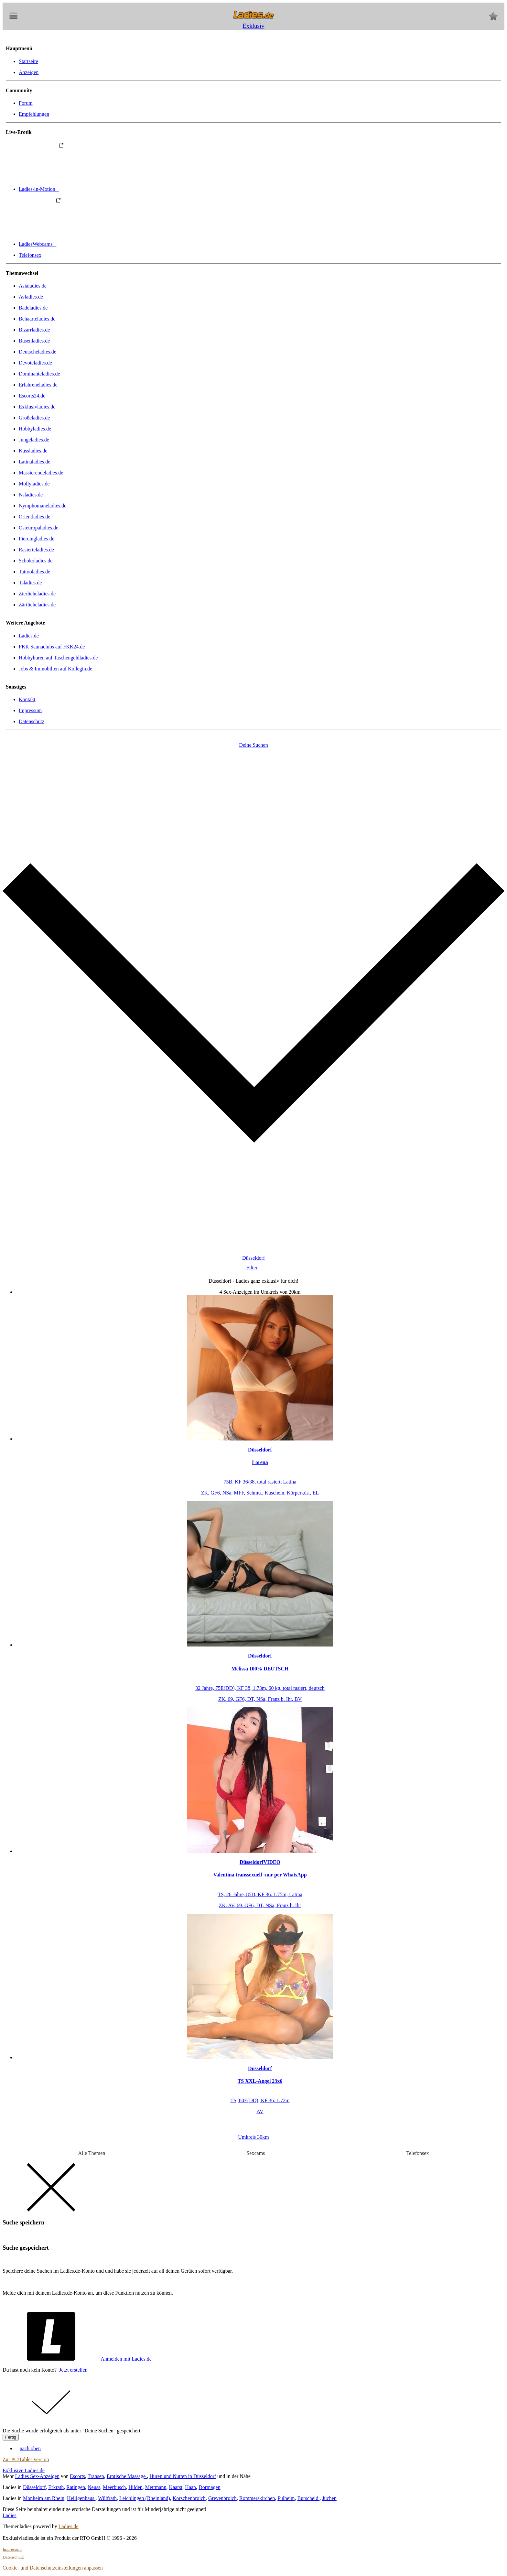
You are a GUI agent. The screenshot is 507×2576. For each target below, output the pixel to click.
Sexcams (255, 2153)
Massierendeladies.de (41, 472)
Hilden (135, 2487)
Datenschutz (31, 721)
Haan (190, 2487)
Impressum (30, 710)
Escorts (77, 2476)
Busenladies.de (34, 340)
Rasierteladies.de (36, 549)
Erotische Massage (127, 2476)
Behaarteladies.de (37, 318)
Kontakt (27, 699)
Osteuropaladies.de (38, 527)
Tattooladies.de (34, 571)
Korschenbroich (189, 2498)
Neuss (94, 2487)
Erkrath (56, 2487)
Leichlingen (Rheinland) (144, 2498)
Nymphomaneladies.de (42, 505)
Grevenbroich (222, 2498)
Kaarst (176, 2487)
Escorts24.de (32, 395)
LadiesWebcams (86, 244)
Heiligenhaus (81, 2498)
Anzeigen (28, 72)
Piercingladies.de (36, 538)
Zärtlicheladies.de (37, 604)
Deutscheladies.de (37, 351)
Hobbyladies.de (35, 428)
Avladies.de (31, 296)
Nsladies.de (31, 494)
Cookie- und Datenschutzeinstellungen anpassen (53, 2568)
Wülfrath (107, 2498)
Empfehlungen (34, 114)
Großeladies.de (34, 417)
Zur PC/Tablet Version (26, 2459)
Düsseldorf (34, 2487)
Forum (26, 103)
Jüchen (329, 2498)
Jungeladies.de (34, 439)
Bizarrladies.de (34, 329)
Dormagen (210, 2487)
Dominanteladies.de (39, 373)
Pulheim (286, 2498)
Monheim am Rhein (43, 2498)
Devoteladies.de (35, 362)
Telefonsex (30, 255)
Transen (96, 2476)
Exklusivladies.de (37, 406)
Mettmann (156, 2487)
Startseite (28, 61)
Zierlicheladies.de (37, 593)
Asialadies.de (33, 285)
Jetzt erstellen (73, 2370)
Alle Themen (91, 2153)
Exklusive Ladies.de (24, 2470)
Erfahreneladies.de (38, 384)
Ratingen (75, 2487)
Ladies (9, 2515)
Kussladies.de (33, 450)
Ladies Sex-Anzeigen (37, 2476)
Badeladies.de (33, 307)
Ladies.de (29, 635)
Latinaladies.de (34, 461)
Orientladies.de (34, 516)
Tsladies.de (30, 582)
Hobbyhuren (58, 657)
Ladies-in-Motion (87, 189)
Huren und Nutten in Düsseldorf (182, 2476)
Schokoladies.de (35, 560)
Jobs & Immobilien (55, 668)
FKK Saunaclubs (52, 646)
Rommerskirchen (257, 2498)
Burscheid (308, 2498)
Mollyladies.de (34, 483)
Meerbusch (114, 2487)
